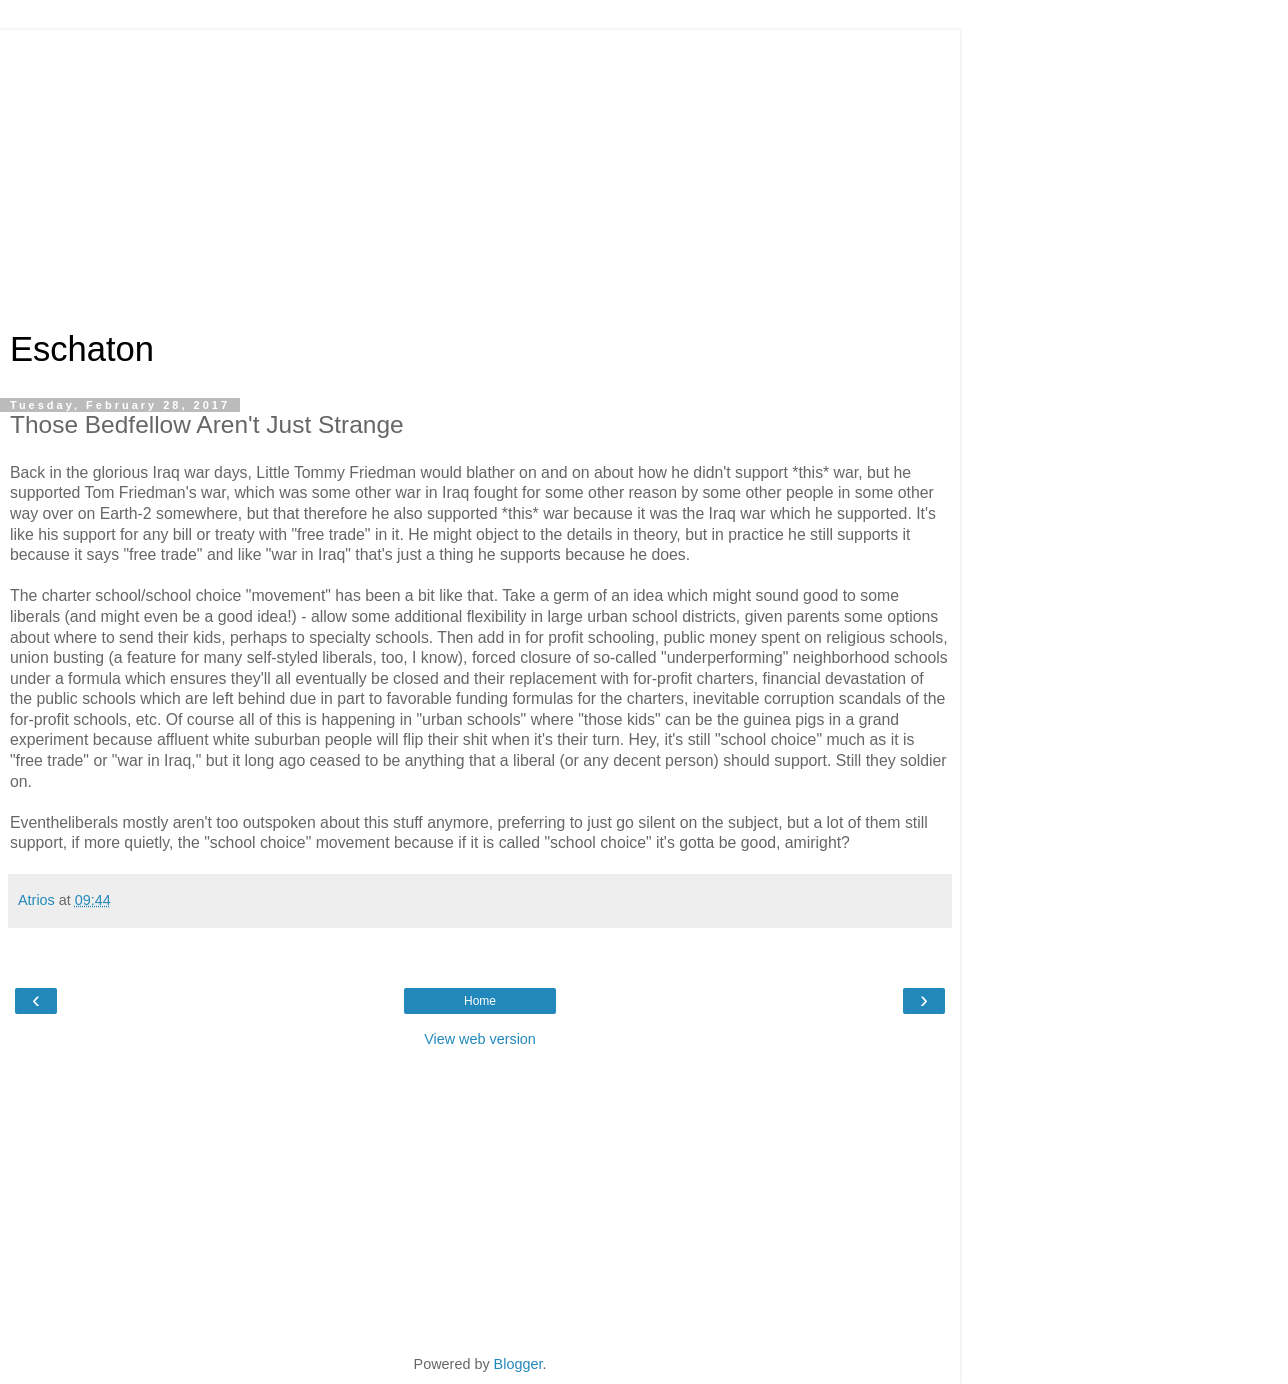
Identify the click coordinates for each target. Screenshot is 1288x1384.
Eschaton (82, 349)
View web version (480, 1039)
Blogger (518, 1364)
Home (480, 1001)
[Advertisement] (480, 170)
